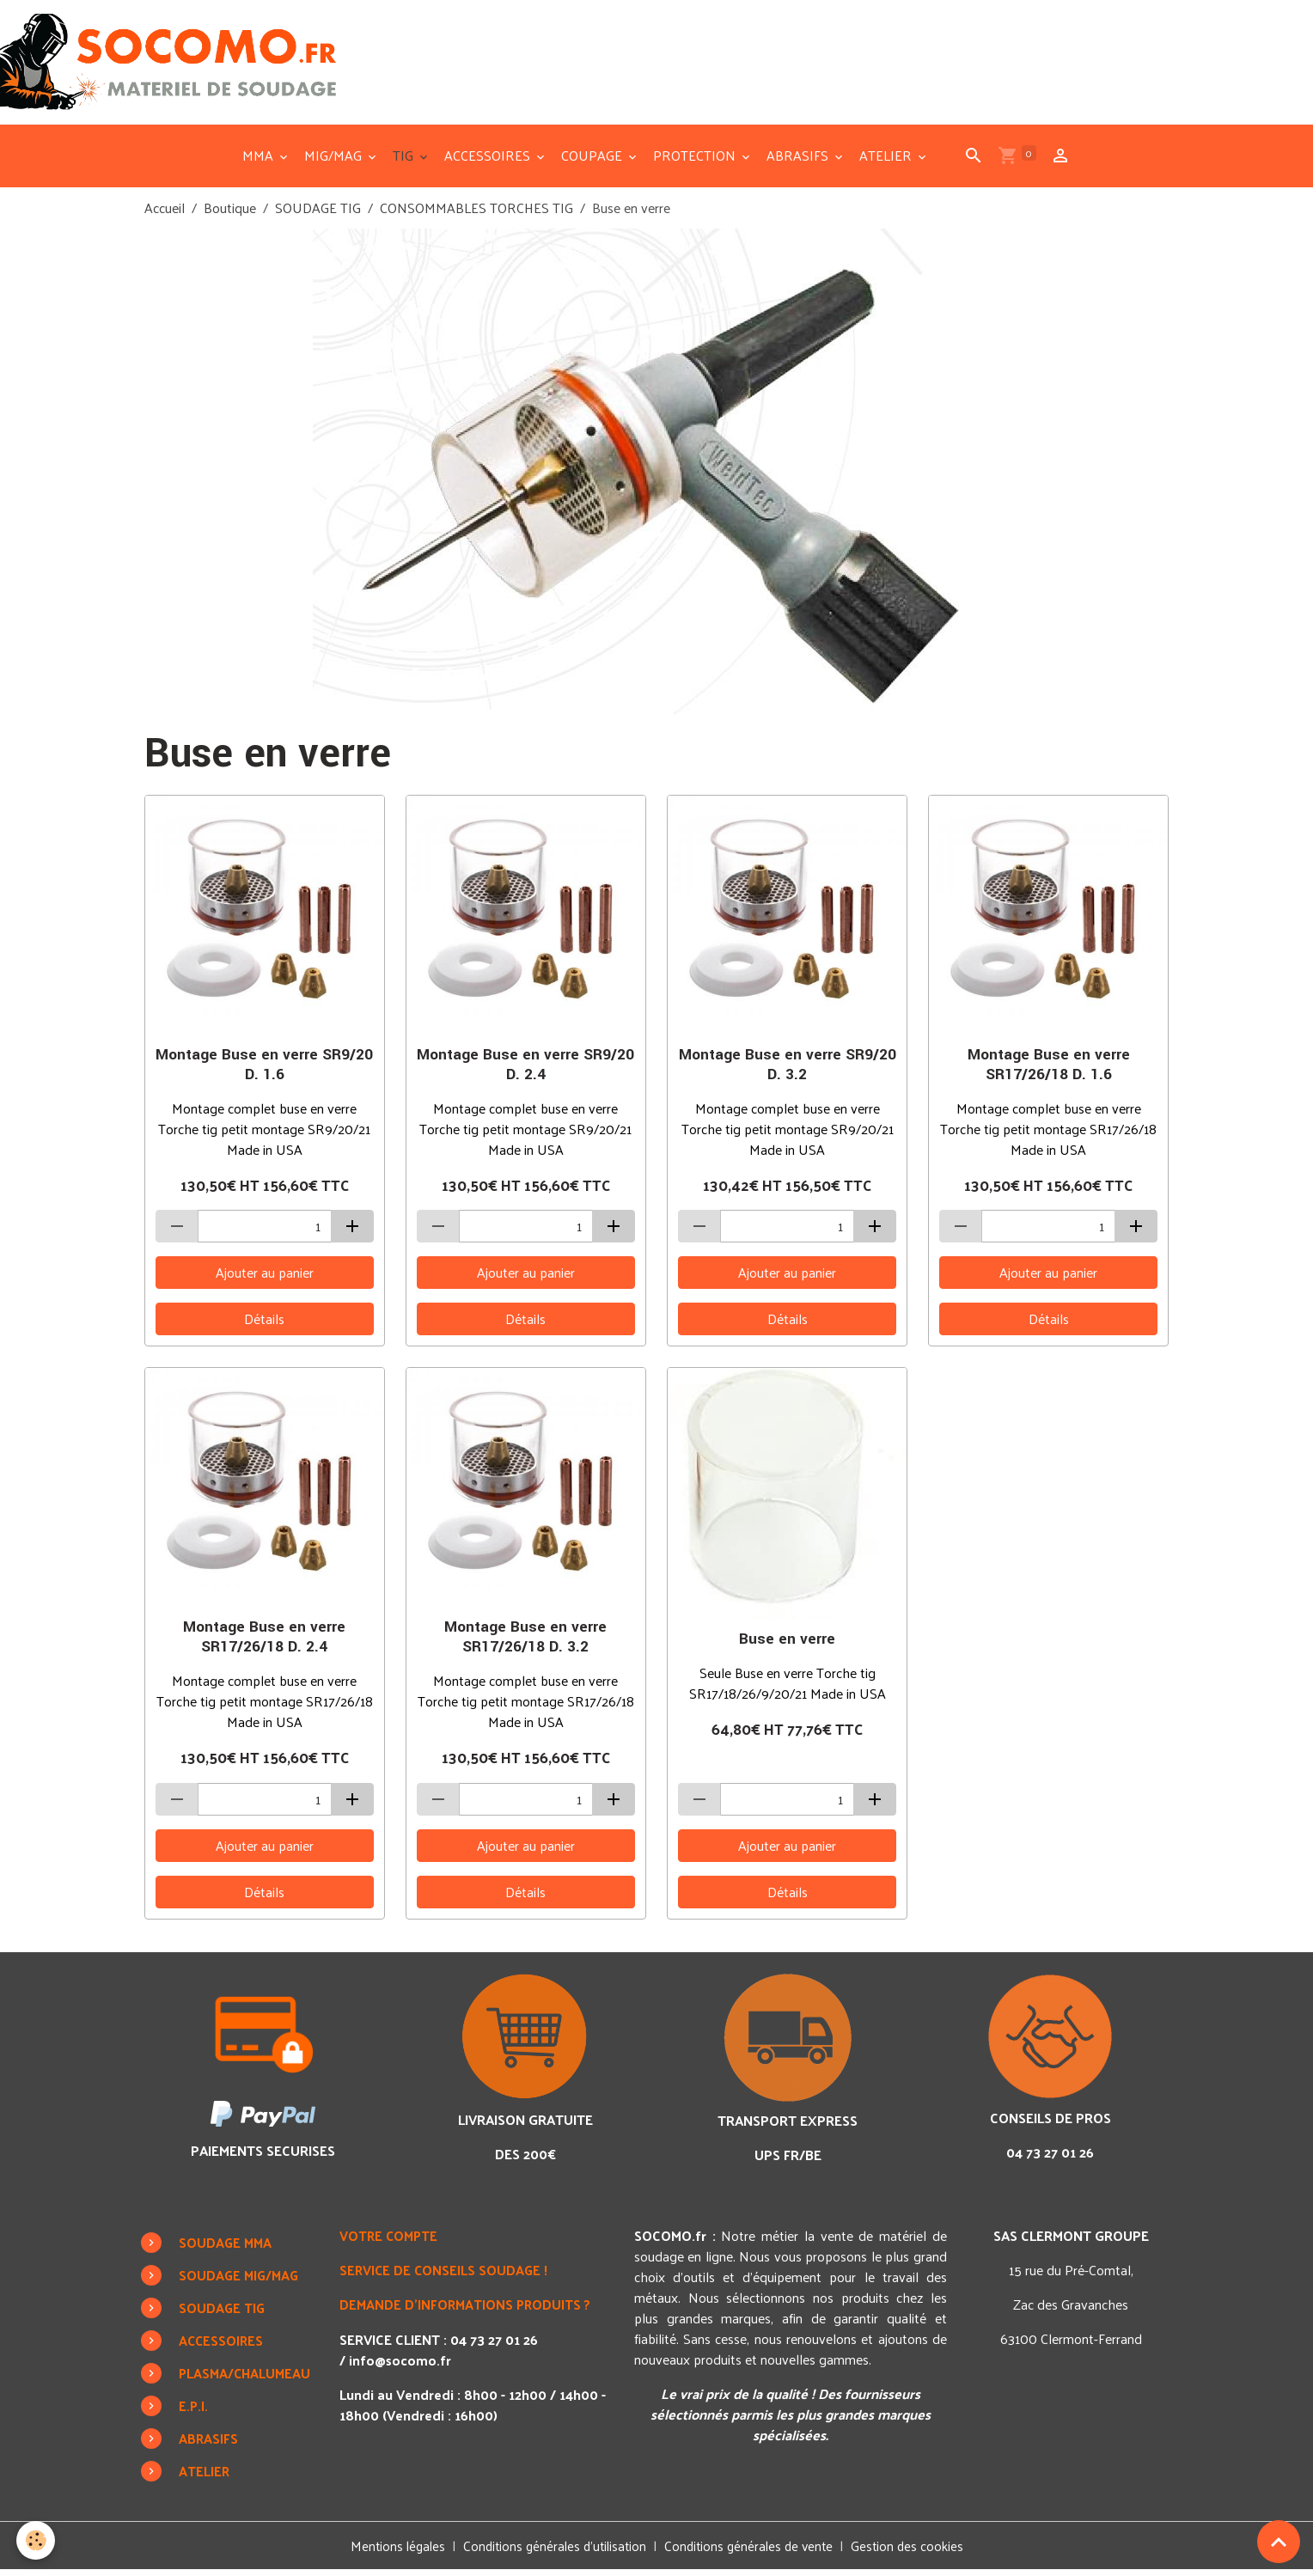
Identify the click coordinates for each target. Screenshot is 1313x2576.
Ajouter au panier (265, 1278)
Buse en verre (787, 1645)
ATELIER (887, 161)
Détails (264, 1324)
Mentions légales (390, 2551)
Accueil (164, 213)
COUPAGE (593, 161)
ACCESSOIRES (489, 161)
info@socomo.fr (401, 2365)
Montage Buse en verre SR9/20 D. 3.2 (787, 1070)
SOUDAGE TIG (318, 213)
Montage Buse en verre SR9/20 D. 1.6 (264, 1070)
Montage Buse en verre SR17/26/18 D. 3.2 (525, 1643)
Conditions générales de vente (752, 2551)
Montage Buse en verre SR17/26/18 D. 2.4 (264, 1643)
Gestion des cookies (915, 2552)
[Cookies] (36, 2540)
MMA (259, 161)
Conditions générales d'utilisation (552, 2551)
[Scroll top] (1278, 2541)
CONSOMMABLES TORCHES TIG (476, 213)
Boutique (230, 213)
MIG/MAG (334, 161)
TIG (405, 161)
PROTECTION (696, 161)
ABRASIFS (799, 161)
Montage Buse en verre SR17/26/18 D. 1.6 (1049, 1070)
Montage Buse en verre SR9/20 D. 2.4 (525, 1070)
